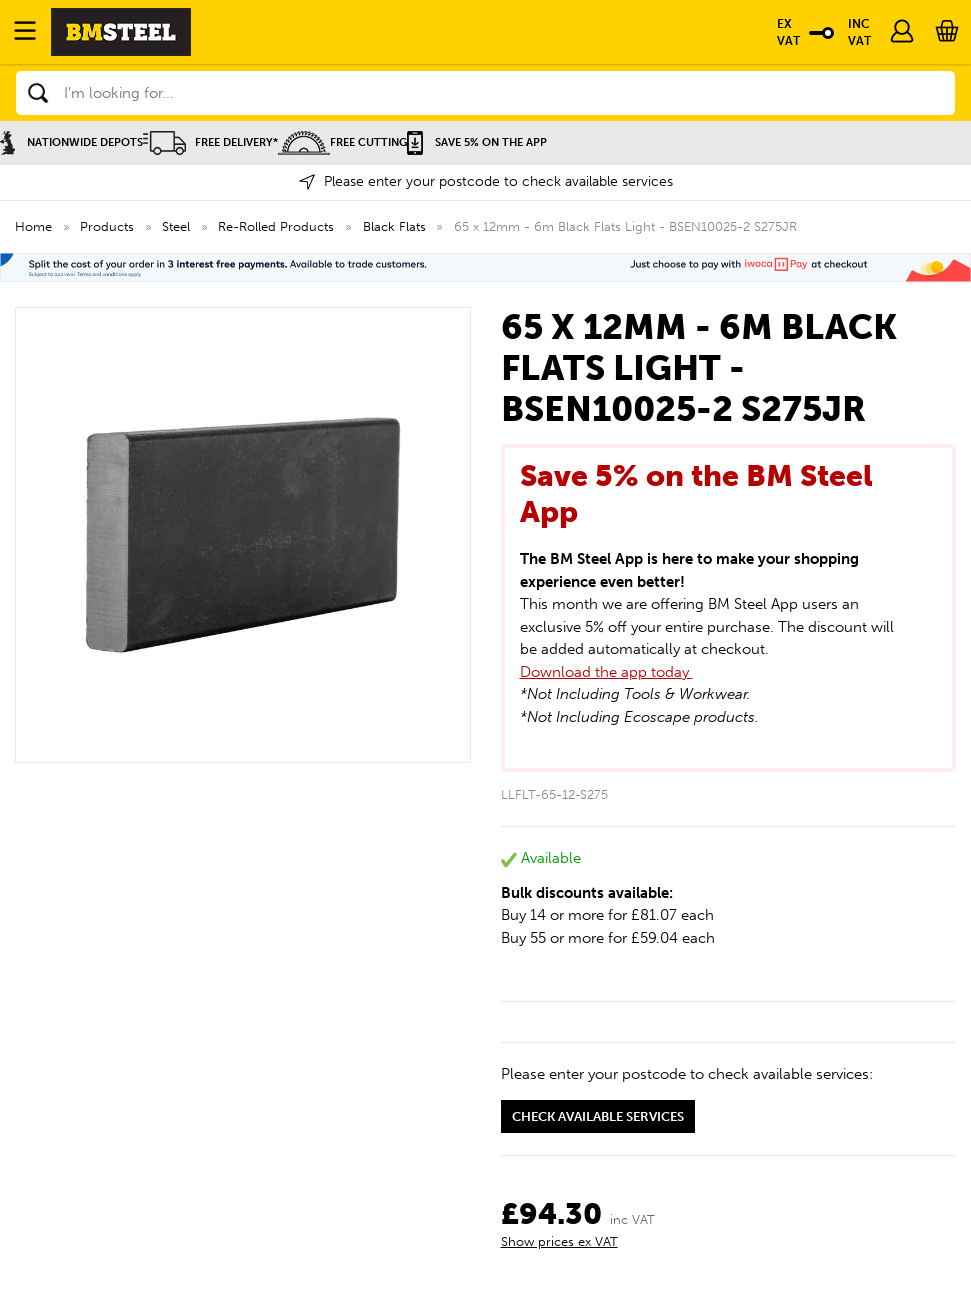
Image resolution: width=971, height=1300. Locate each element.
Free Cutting (342, 142)
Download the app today (606, 672)
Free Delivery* (210, 142)
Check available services (598, 1116)
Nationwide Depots (71, 142)
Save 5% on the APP (477, 142)
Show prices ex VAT (559, 1241)
